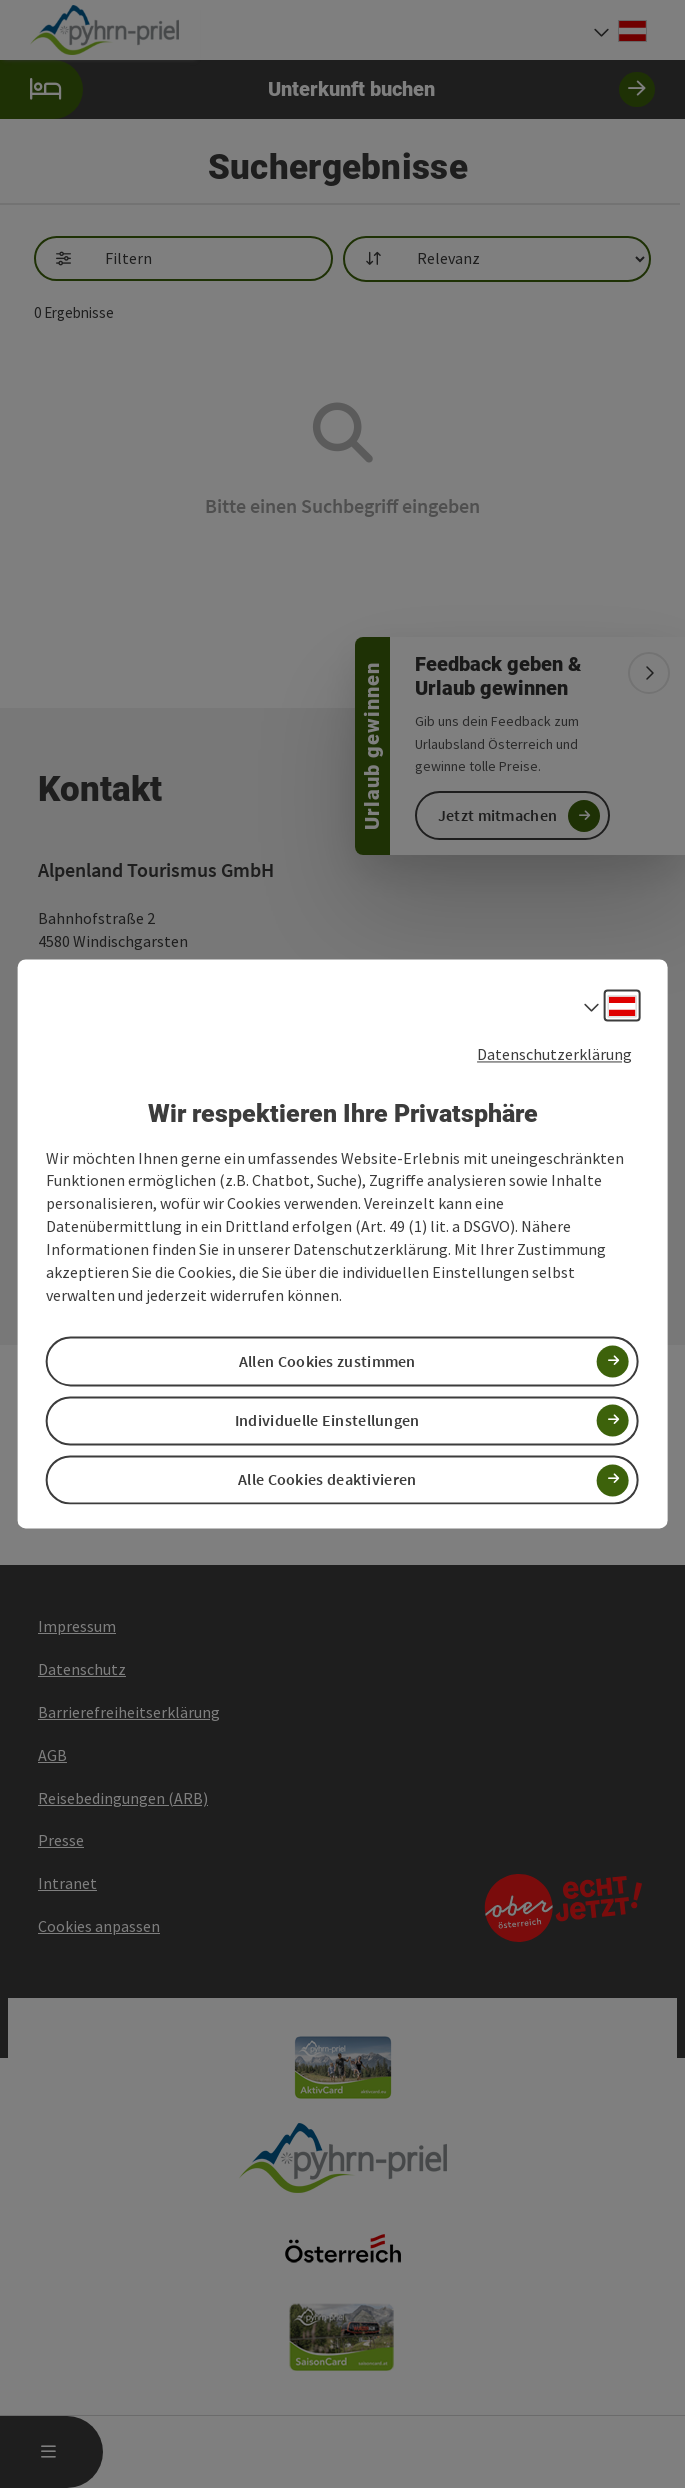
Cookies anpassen (99, 1926)
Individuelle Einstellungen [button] (327, 1420)
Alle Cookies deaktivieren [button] (327, 1480)
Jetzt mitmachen (498, 815)
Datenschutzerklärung (554, 1054)
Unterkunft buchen (327, 89)
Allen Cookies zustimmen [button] (327, 1361)
